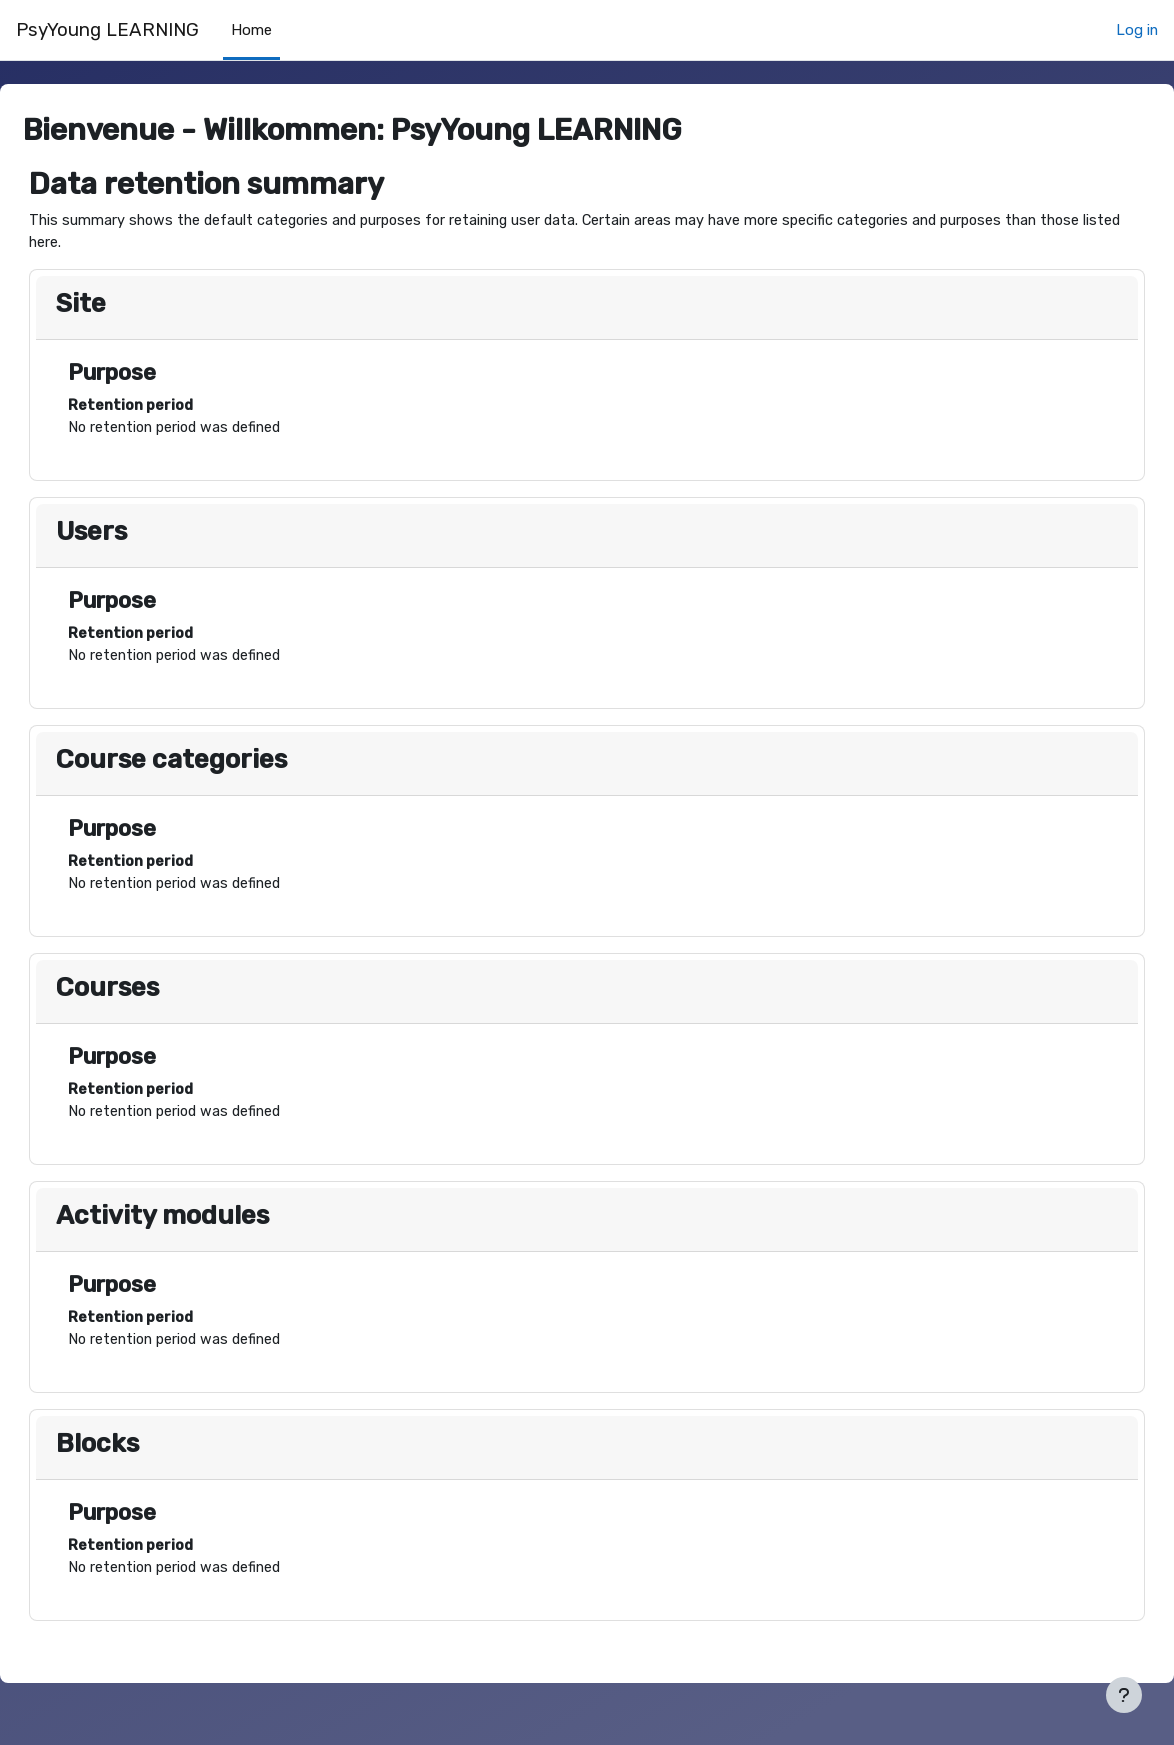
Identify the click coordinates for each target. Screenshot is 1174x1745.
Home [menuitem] (251, 30)
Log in (1137, 30)
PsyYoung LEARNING (107, 30)
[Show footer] (1124, 1695)
